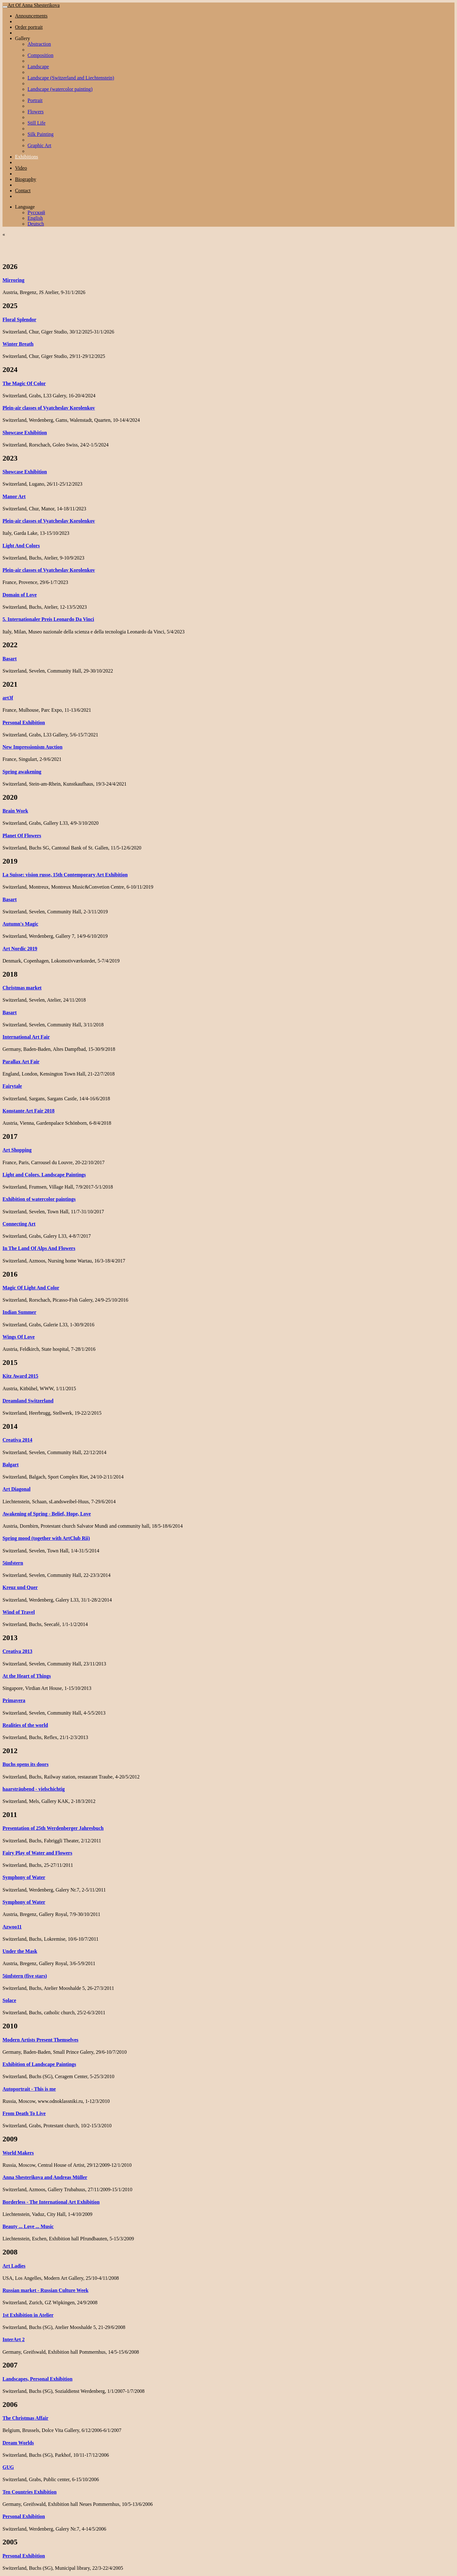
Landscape (38, 66)
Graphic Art (39, 145)
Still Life (36, 123)
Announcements (31, 15)
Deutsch (36, 223)
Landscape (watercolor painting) (60, 89)
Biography (25, 179)
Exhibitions (26, 156)
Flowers (36, 111)
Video (21, 168)
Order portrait (29, 27)
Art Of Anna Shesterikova (34, 5)
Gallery (22, 38)
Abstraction (39, 44)
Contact (23, 190)
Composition (40, 55)
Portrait (35, 100)
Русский (36, 212)
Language (25, 206)
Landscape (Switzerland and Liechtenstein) (71, 77)
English (35, 218)
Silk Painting (40, 134)
